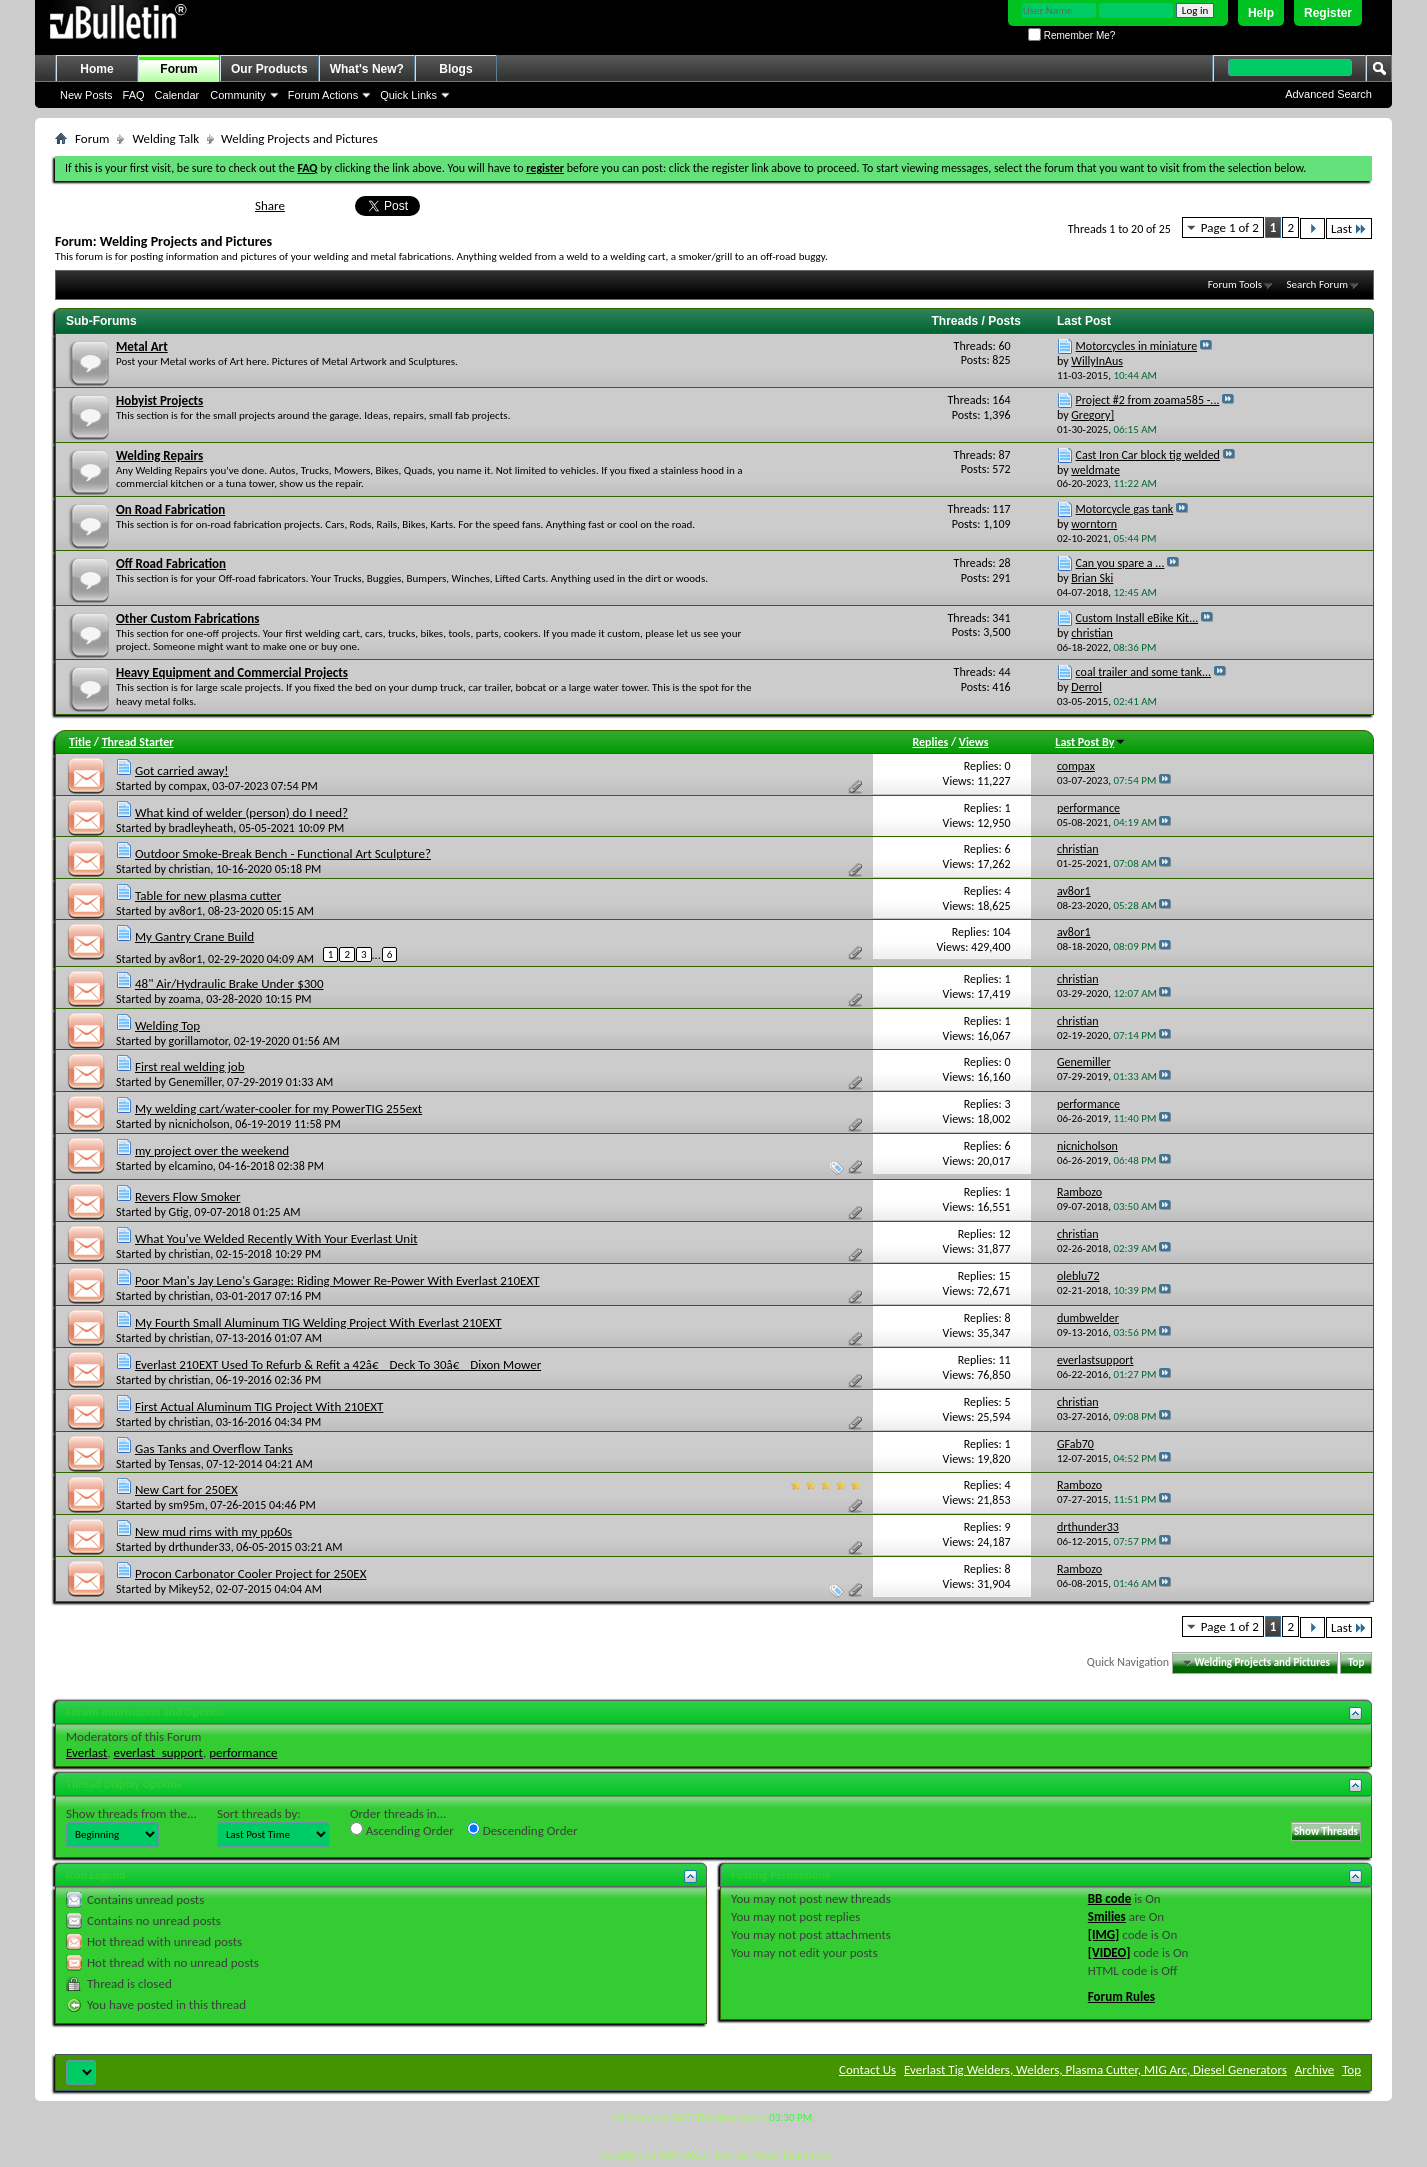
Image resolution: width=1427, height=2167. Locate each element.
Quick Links (408, 95)
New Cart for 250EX (186, 1489)
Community (238, 95)
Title (80, 742)
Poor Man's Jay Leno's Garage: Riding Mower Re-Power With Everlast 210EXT (337, 1280)
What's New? (367, 69)
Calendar (177, 95)
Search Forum (1318, 284)
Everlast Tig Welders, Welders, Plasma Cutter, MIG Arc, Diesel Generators (1095, 2069)
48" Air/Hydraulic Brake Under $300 (229, 983)
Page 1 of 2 (1230, 227)
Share (270, 205)
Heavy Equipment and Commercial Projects (232, 672)
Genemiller (195, 1082)
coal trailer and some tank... (1143, 672)
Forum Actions (323, 95)
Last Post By (1090, 742)
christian (190, 869)
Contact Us (867, 2069)
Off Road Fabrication (171, 563)
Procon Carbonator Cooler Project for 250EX (251, 1573)
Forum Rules (1121, 1996)
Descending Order (522, 1830)
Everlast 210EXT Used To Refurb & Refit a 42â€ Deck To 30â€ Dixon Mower (338, 1364)
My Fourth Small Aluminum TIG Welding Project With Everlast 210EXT (318, 1322)
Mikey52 (190, 1589)
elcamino (191, 1166)
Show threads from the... (131, 1813)
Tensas (185, 1464)
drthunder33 (200, 1547)
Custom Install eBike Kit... (1137, 618)
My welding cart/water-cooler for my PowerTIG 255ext (278, 1108)
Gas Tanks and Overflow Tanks (214, 1448)
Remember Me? (1071, 35)
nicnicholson (199, 1124)
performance (243, 1752)
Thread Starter (138, 742)
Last (1349, 228)
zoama (185, 999)
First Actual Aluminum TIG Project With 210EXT (259, 1406)
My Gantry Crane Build (194, 936)
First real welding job (190, 1066)
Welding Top (167, 1025)
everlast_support (158, 1752)
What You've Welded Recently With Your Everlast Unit (276, 1238)
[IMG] (1104, 1934)
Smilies (1107, 1916)
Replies (930, 742)
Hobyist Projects (159, 400)
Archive (1314, 2069)
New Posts (86, 95)
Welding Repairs (159, 455)
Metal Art (142, 346)
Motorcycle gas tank (1125, 509)
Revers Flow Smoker (187, 1196)
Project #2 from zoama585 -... (1148, 400)
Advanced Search (1328, 94)
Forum (178, 69)
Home (96, 69)
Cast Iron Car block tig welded (1148, 455)
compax (188, 786)
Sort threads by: (259, 1813)
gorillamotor (198, 1041)
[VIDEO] (1109, 1952)
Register (1328, 13)
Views (974, 742)
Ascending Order (402, 1830)
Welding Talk (165, 138)
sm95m (187, 1505)
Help (1261, 13)
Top (1356, 1662)
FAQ (134, 95)
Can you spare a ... (1120, 563)
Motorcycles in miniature (1137, 346)
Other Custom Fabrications (187, 618)
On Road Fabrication (170, 509)
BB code (1109, 1898)
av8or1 (186, 911)
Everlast (86, 1752)
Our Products (269, 69)
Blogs (455, 69)
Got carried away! (182, 770)
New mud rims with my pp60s (213, 1531)
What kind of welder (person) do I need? (241, 812)
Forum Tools (1235, 284)
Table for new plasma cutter (208, 895)
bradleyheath (201, 828)
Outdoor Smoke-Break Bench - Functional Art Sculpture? (283, 853)
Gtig (179, 1212)
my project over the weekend (212, 1150)
